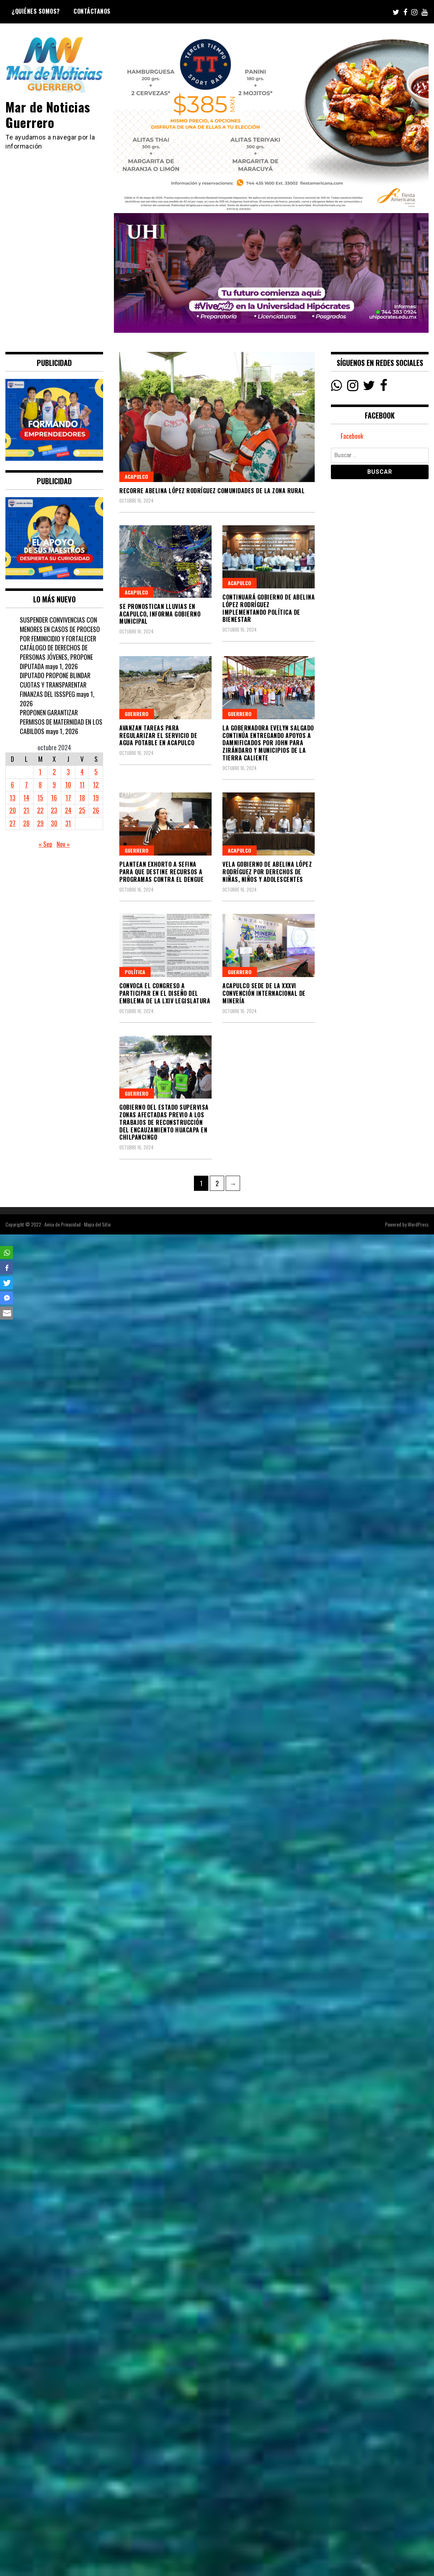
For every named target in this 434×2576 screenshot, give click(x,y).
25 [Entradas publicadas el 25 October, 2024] (82, 810)
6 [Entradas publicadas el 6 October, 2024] (12, 784)
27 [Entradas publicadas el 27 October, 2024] (12, 823)
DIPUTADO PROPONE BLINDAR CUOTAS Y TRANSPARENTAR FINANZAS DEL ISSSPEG (55, 684)
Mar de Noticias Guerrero (47, 114)
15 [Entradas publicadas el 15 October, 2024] (40, 797)
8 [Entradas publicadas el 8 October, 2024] (40, 784)
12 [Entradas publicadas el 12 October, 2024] (96, 784)
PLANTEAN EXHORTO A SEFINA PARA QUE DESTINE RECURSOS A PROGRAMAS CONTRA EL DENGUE (161, 872)
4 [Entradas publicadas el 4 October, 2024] (82, 771)
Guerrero (137, 713)
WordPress (418, 1224)
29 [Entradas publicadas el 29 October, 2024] (40, 823)
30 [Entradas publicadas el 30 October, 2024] (54, 823)
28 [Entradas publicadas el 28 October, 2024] (26, 823)
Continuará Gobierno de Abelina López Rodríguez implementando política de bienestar (268, 608)
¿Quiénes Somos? (36, 11)
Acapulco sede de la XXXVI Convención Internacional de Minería (264, 993)
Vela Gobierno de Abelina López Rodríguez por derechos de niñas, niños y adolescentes (267, 872)
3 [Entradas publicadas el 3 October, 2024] (68, 771)
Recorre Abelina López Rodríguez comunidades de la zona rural (212, 490)
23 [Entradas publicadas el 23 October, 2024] (54, 810)
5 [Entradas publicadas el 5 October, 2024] (96, 771)
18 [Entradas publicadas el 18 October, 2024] (82, 797)
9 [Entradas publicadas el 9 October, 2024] (54, 784)
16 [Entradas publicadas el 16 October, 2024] (54, 797)
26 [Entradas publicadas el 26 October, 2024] (96, 810)
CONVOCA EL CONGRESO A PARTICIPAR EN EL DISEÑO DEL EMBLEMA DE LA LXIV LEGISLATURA (164, 993)
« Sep (45, 844)
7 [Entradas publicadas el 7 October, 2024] (26, 784)
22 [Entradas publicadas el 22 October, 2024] (40, 810)
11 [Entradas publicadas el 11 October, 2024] (82, 784)
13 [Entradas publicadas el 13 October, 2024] (12, 797)
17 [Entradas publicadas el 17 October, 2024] (68, 797)
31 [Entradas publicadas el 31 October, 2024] (68, 823)
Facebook (352, 436)
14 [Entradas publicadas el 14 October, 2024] (26, 797)
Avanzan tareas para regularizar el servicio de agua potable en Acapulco (158, 735)
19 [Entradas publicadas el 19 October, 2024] (96, 797)
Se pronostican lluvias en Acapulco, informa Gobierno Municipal (159, 614)
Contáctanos (92, 11)
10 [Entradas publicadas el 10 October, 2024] (68, 784)
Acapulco (136, 476)
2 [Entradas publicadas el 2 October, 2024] (54, 771)
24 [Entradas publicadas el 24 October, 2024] (68, 810)
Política (135, 972)
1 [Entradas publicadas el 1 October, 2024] (40, 771)
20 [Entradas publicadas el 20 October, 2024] (12, 810)
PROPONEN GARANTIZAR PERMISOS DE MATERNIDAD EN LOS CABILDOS (61, 721)
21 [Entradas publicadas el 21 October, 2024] (26, 810)
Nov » (63, 844)
